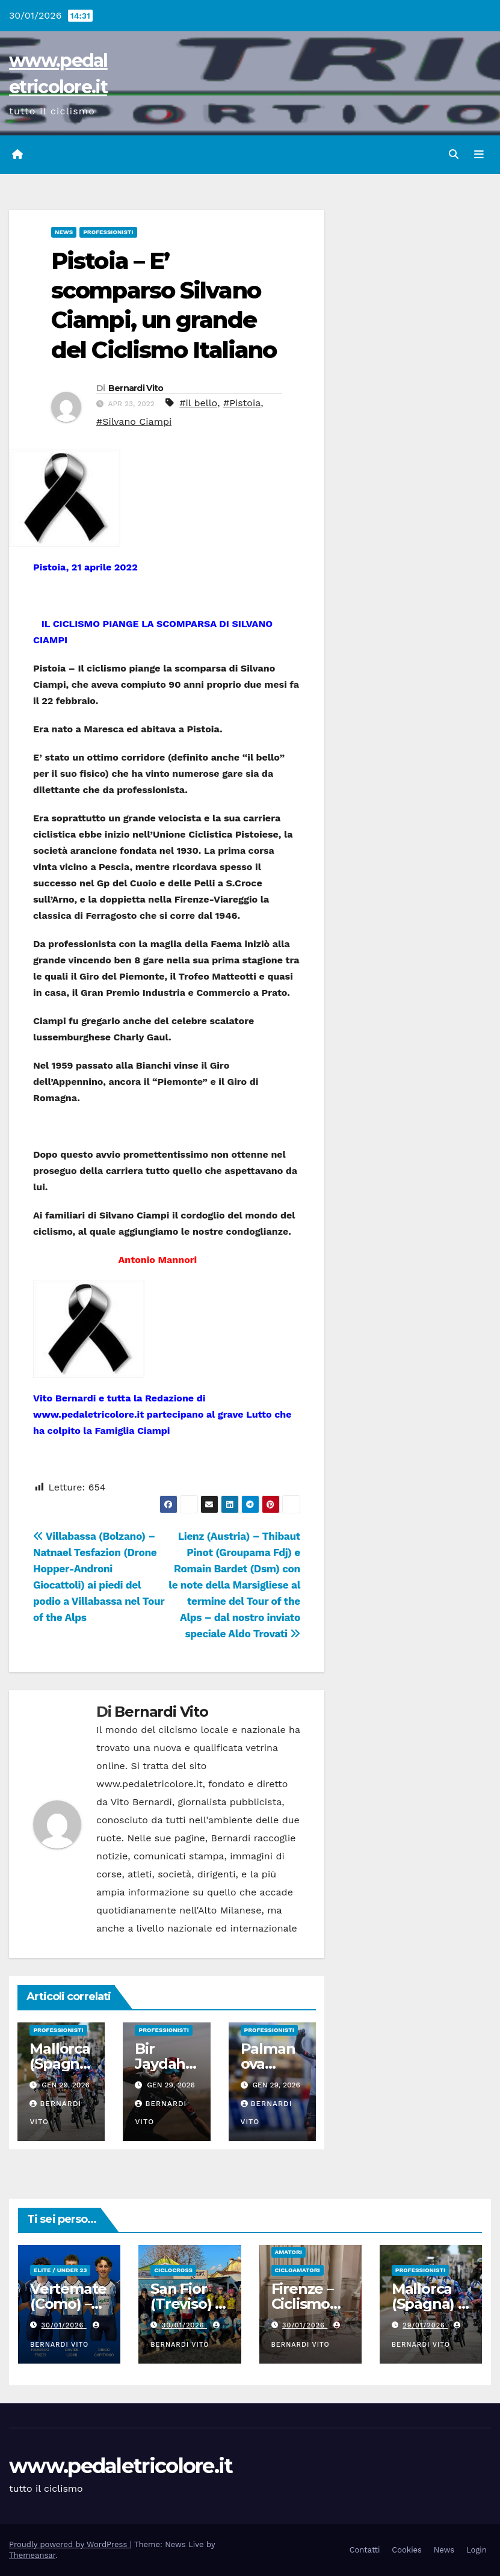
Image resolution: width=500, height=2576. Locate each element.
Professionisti (108, 232)
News (64, 232)
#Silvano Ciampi (133, 421)
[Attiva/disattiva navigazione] (479, 154)
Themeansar (32, 2555)
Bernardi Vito (136, 388)
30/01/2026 (64, 2325)
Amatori (289, 2252)
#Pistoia (242, 403)
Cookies (407, 2549)
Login (476, 2549)
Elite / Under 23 (60, 2270)
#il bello (198, 403)
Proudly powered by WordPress (69, 2544)
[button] (453, 154)
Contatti (365, 2549)
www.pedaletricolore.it (121, 2466)
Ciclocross (173, 2270)
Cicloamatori (297, 2270)
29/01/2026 (425, 2325)
